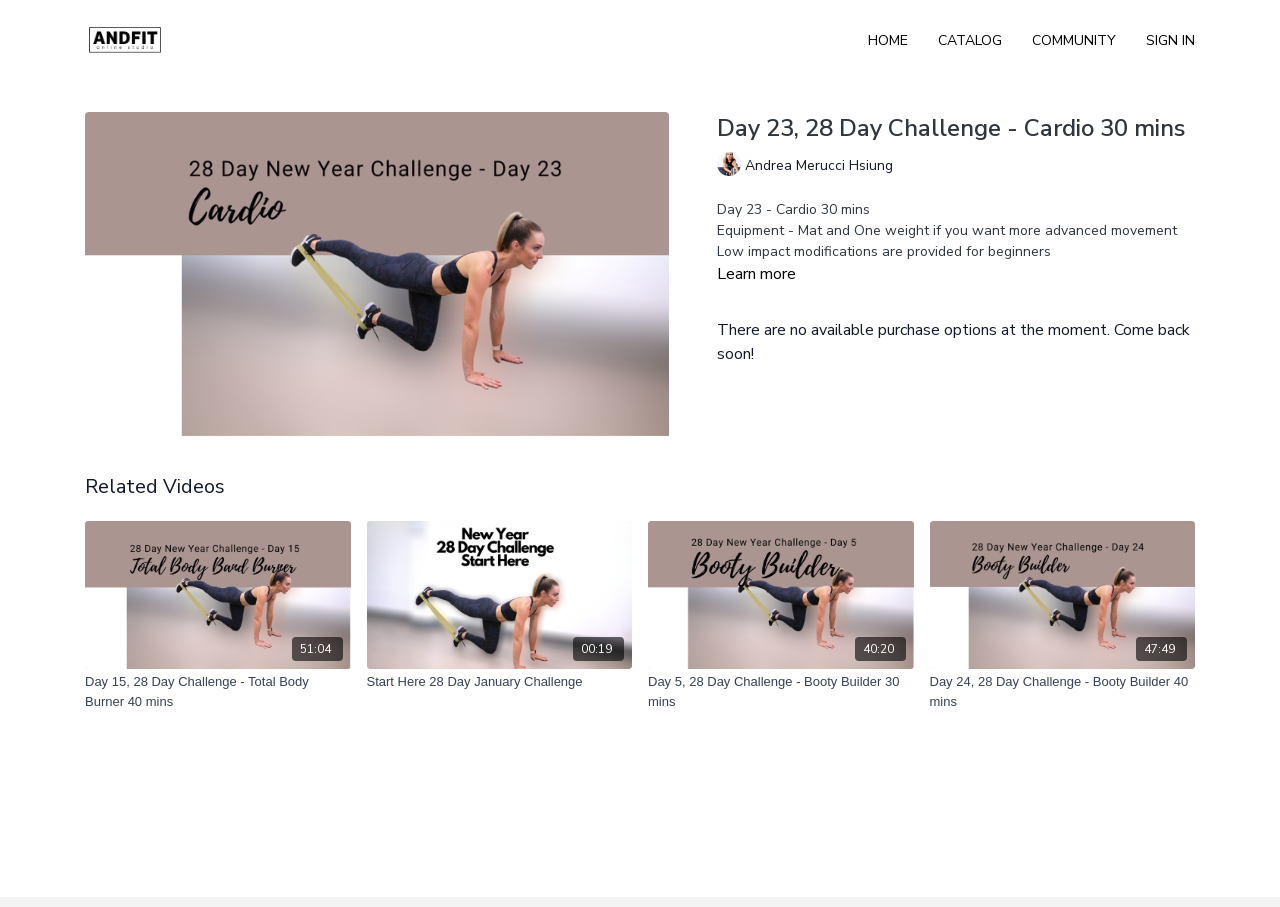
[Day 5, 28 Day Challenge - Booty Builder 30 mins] (781, 691)
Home (888, 40)
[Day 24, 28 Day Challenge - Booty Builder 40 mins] (1063, 691)
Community (1074, 40)
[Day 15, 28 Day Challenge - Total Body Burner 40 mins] (218, 691)
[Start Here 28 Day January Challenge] (500, 682)
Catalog (970, 40)
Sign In (1170, 40)
